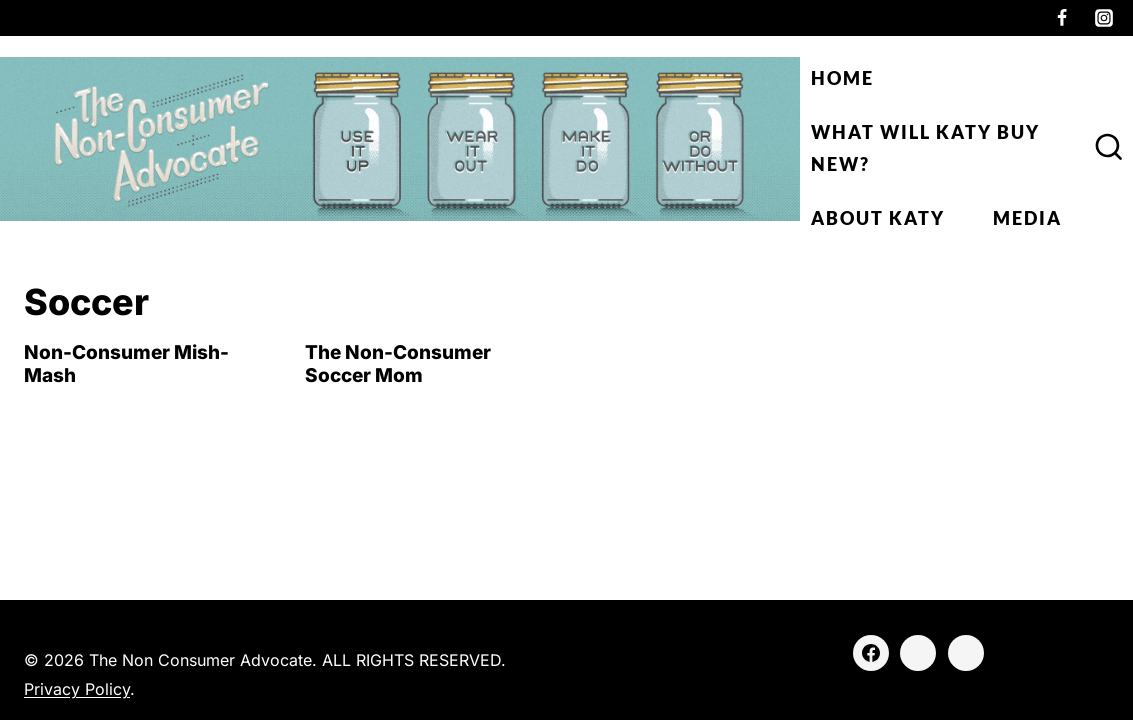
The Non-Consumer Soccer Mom (398, 364)
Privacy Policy (77, 689)
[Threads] (966, 653)
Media (1027, 218)
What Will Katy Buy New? (925, 148)
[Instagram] (1104, 18)
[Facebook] (1062, 18)
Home (842, 78)
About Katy (878, 218)
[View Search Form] (1109, 148)
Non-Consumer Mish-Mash (126, 364)
